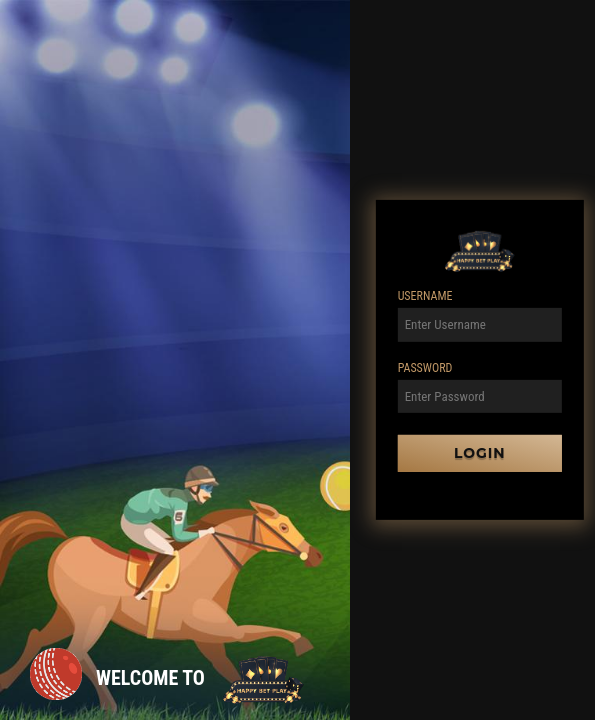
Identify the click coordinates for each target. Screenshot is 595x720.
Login (480, 453)
